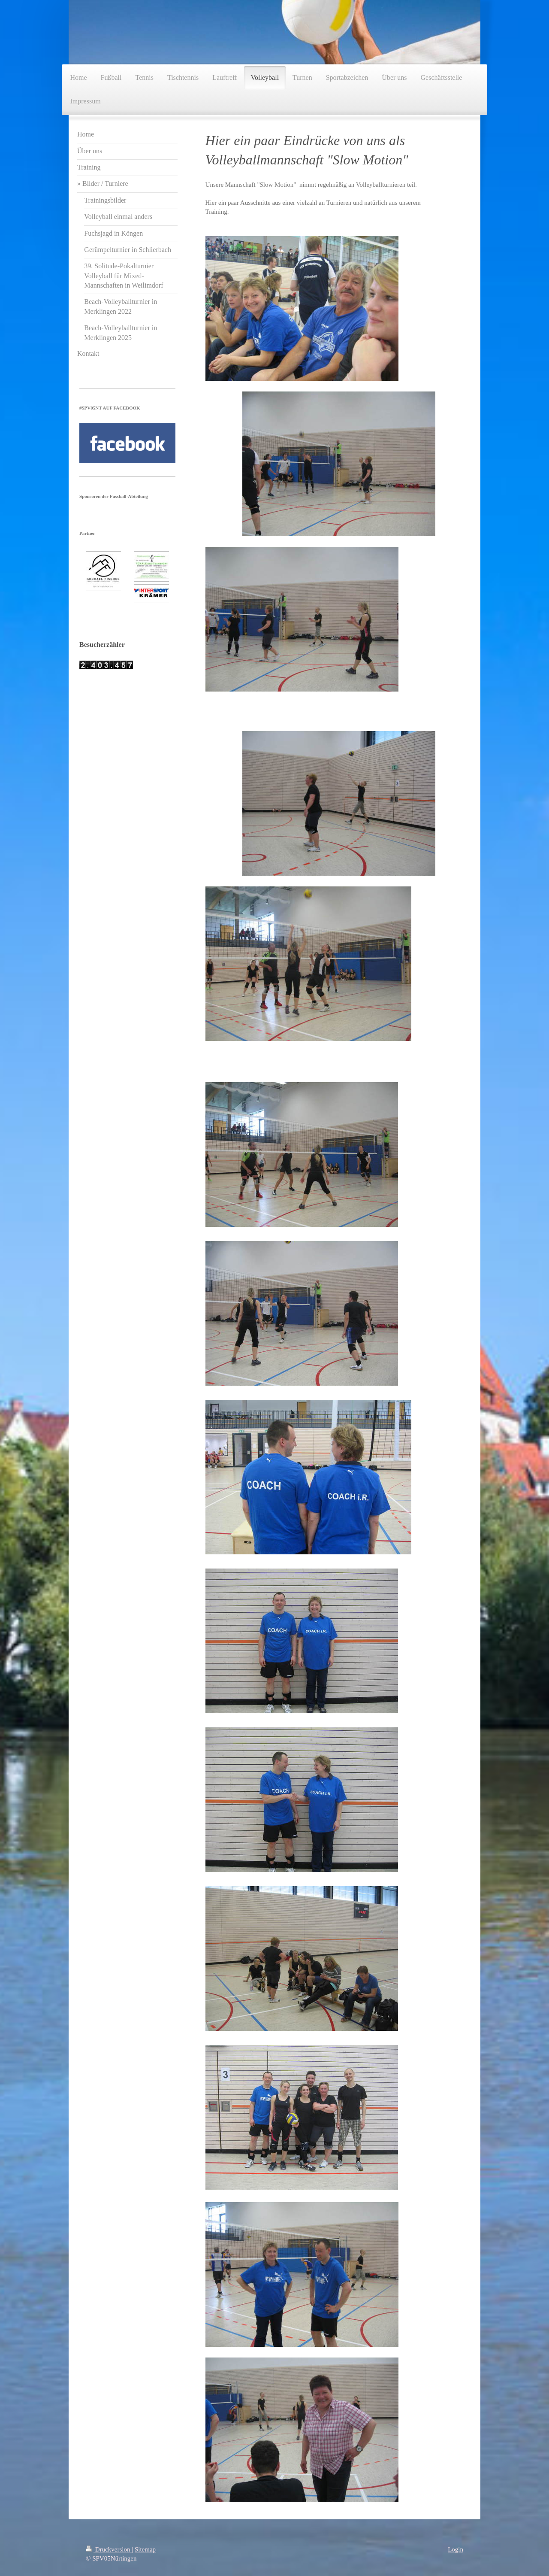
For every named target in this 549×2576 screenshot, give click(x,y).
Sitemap (145, 2549)
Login (455, 2549)
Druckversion (109, 2549)
